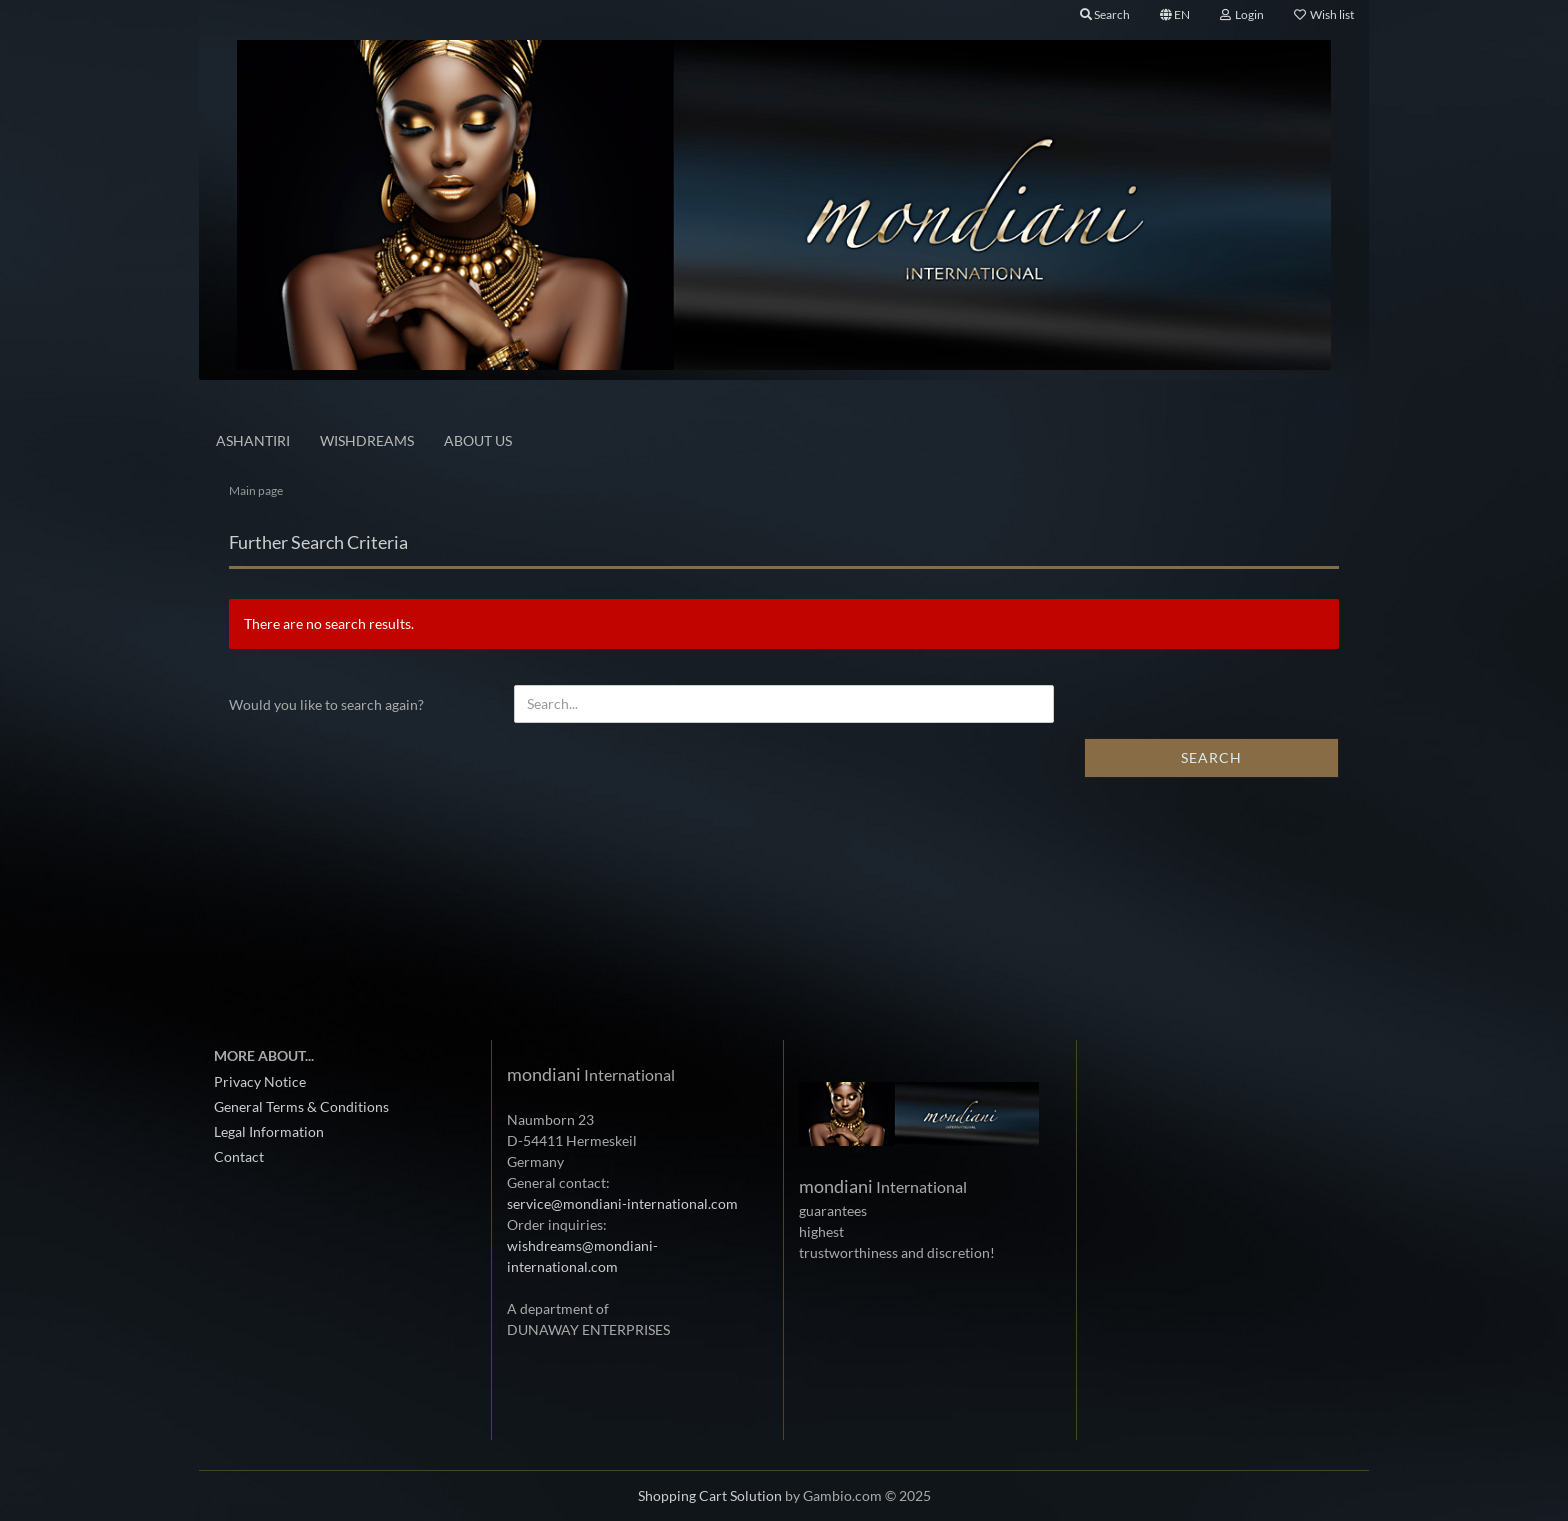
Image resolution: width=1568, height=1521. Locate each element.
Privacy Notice (260, 1081)
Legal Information (269, 1131)
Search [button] (1105, 14)
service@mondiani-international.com (622, 1203)
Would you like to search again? (326, 704)
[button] (1175, 15)
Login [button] (1242, 14)
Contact (239, 1156)
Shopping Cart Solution (710, 1495)
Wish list (1324, 14)
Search (1211, 757)
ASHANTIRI (253, 440)
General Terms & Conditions (301, 1106)
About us (478, 440)
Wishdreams (367, 440)
